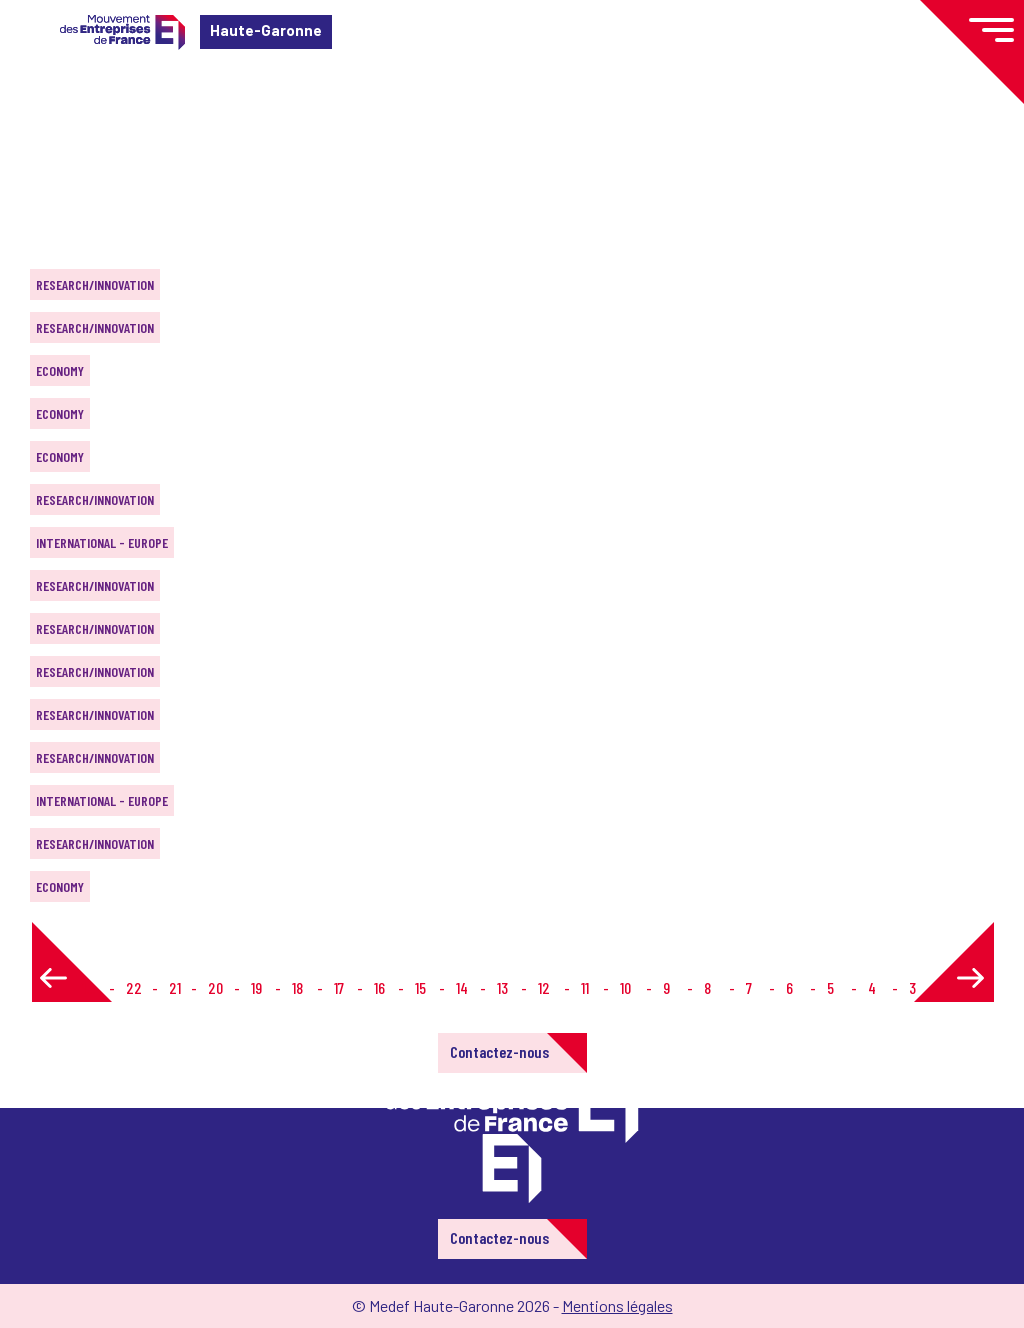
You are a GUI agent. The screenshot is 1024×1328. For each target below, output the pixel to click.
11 (585, 987)
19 (256, 987)
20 (215, 987)
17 (339, 987)
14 (462, 987)
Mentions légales (617, 1305)
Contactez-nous (499, 1051)
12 (544, 987)
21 (175, 987)
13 (502, 987)
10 (625, 987)
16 (379, 987)
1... (88, 987)
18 (297, 987)
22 (134, 987)
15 (420, 987)
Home (44, 134)
